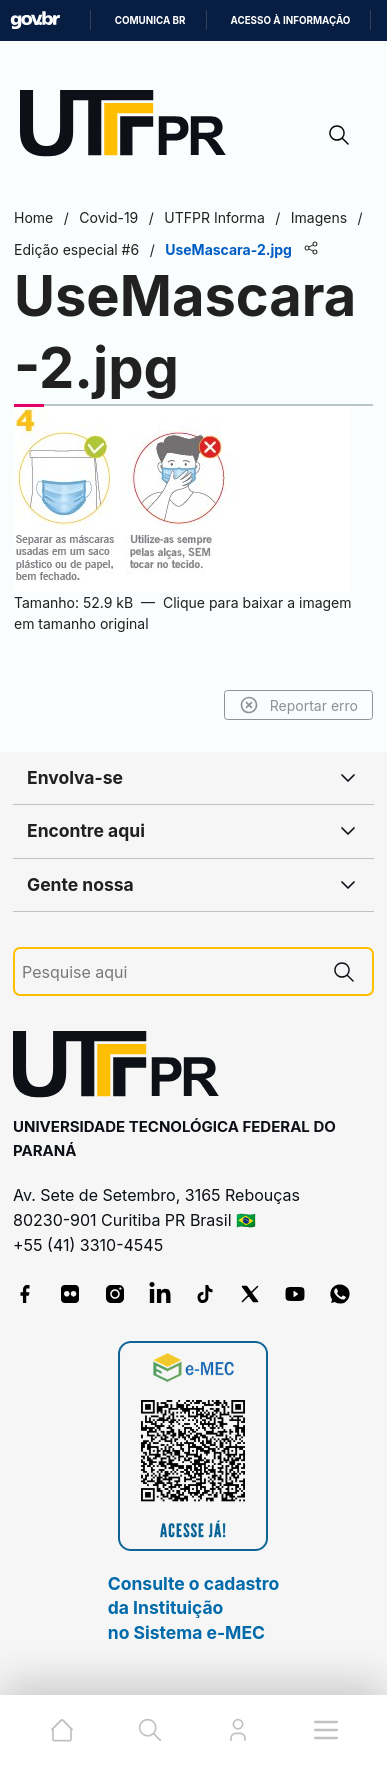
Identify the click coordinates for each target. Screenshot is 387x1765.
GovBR (35, 20)
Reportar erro (298, 705)
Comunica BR (150, 20)
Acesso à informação (291, 20)
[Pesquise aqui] (169, 972)
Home (33, 217)
